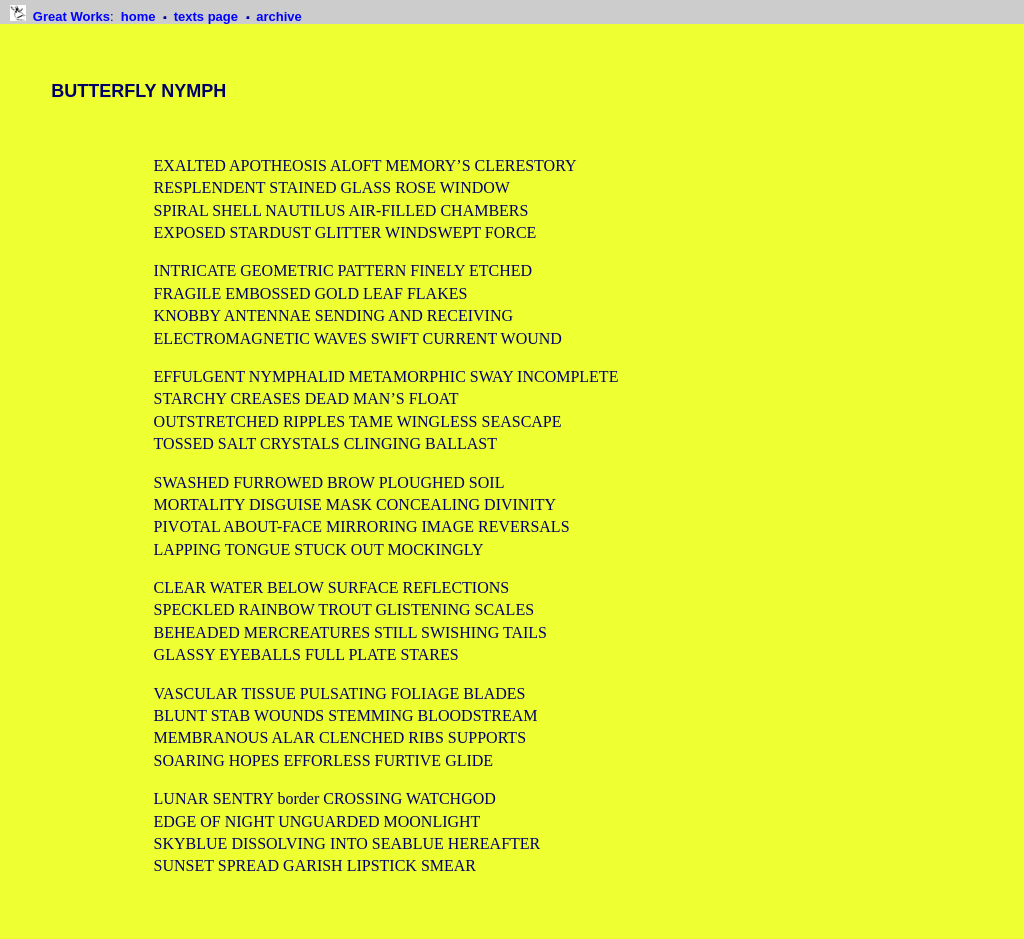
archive (279, 16)
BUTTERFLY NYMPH (138, 91)
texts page (208, 16)
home (140, 16)
